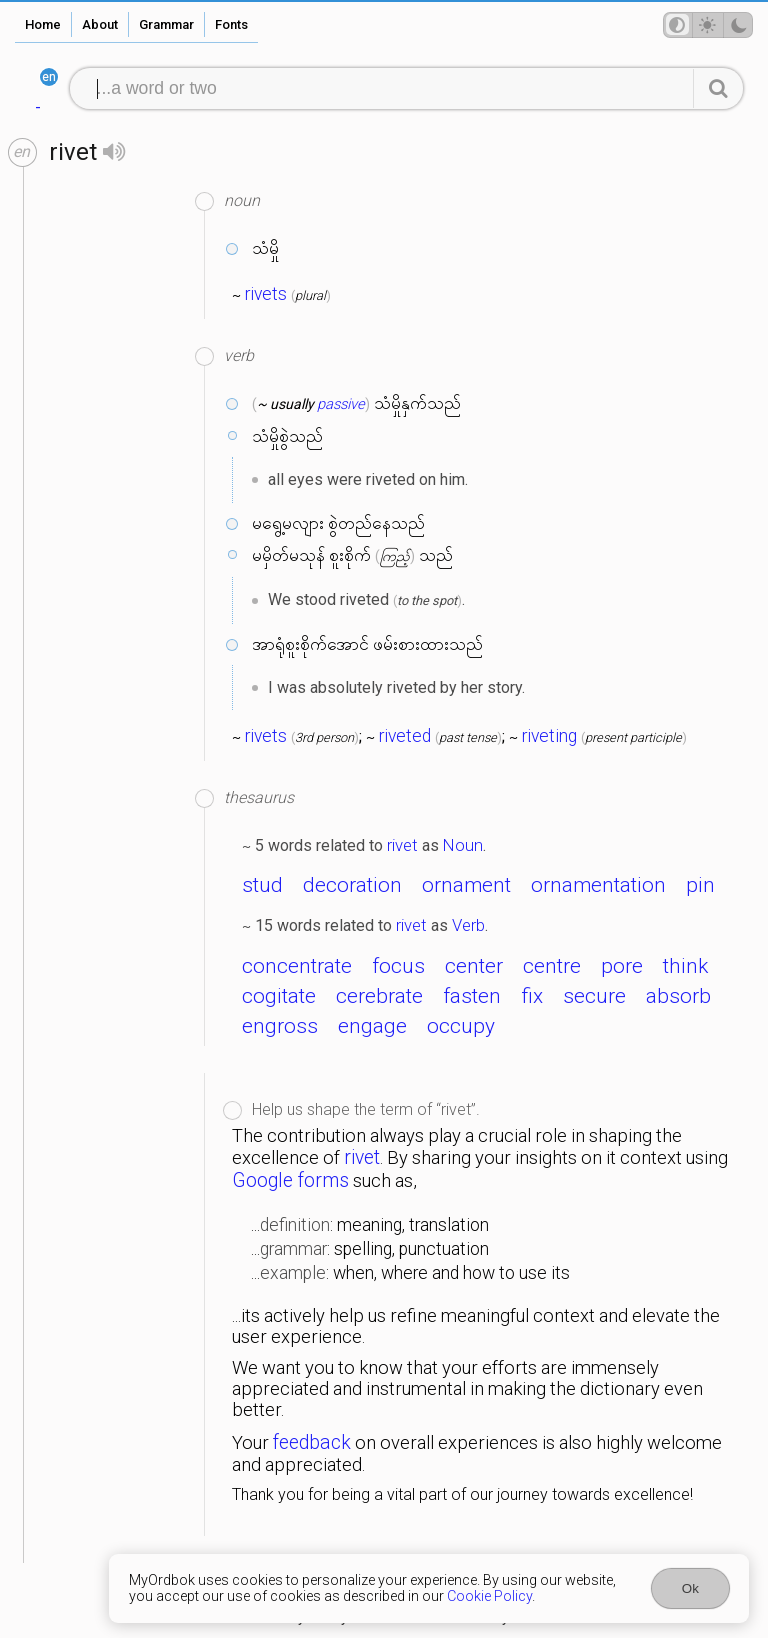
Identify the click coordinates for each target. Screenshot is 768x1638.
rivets (266, 294)
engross (280, 1026)
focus (398, 966)
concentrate (297, 966)
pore (622, 966)
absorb (678, 996)
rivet (402, 845)
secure (594, 996)
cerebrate (379, 996)
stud (262, 885)
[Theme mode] (708, 25)
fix (532, 996)
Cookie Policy (489, 1596)
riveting (549, 736)
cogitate (279, 996)
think (685, 966)
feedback (312, 1442)
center (474, 966)
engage (372, 1026)
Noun (463, 845)
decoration (352, 885)
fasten (472, 996)
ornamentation (598, 885)
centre (552, 966)
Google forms (290, 1180)
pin (700, 885)
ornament (466, 885)
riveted (405, 736)
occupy (461, 1026)
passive (341, 404)
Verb (468, 925)
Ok (690, 1588)
